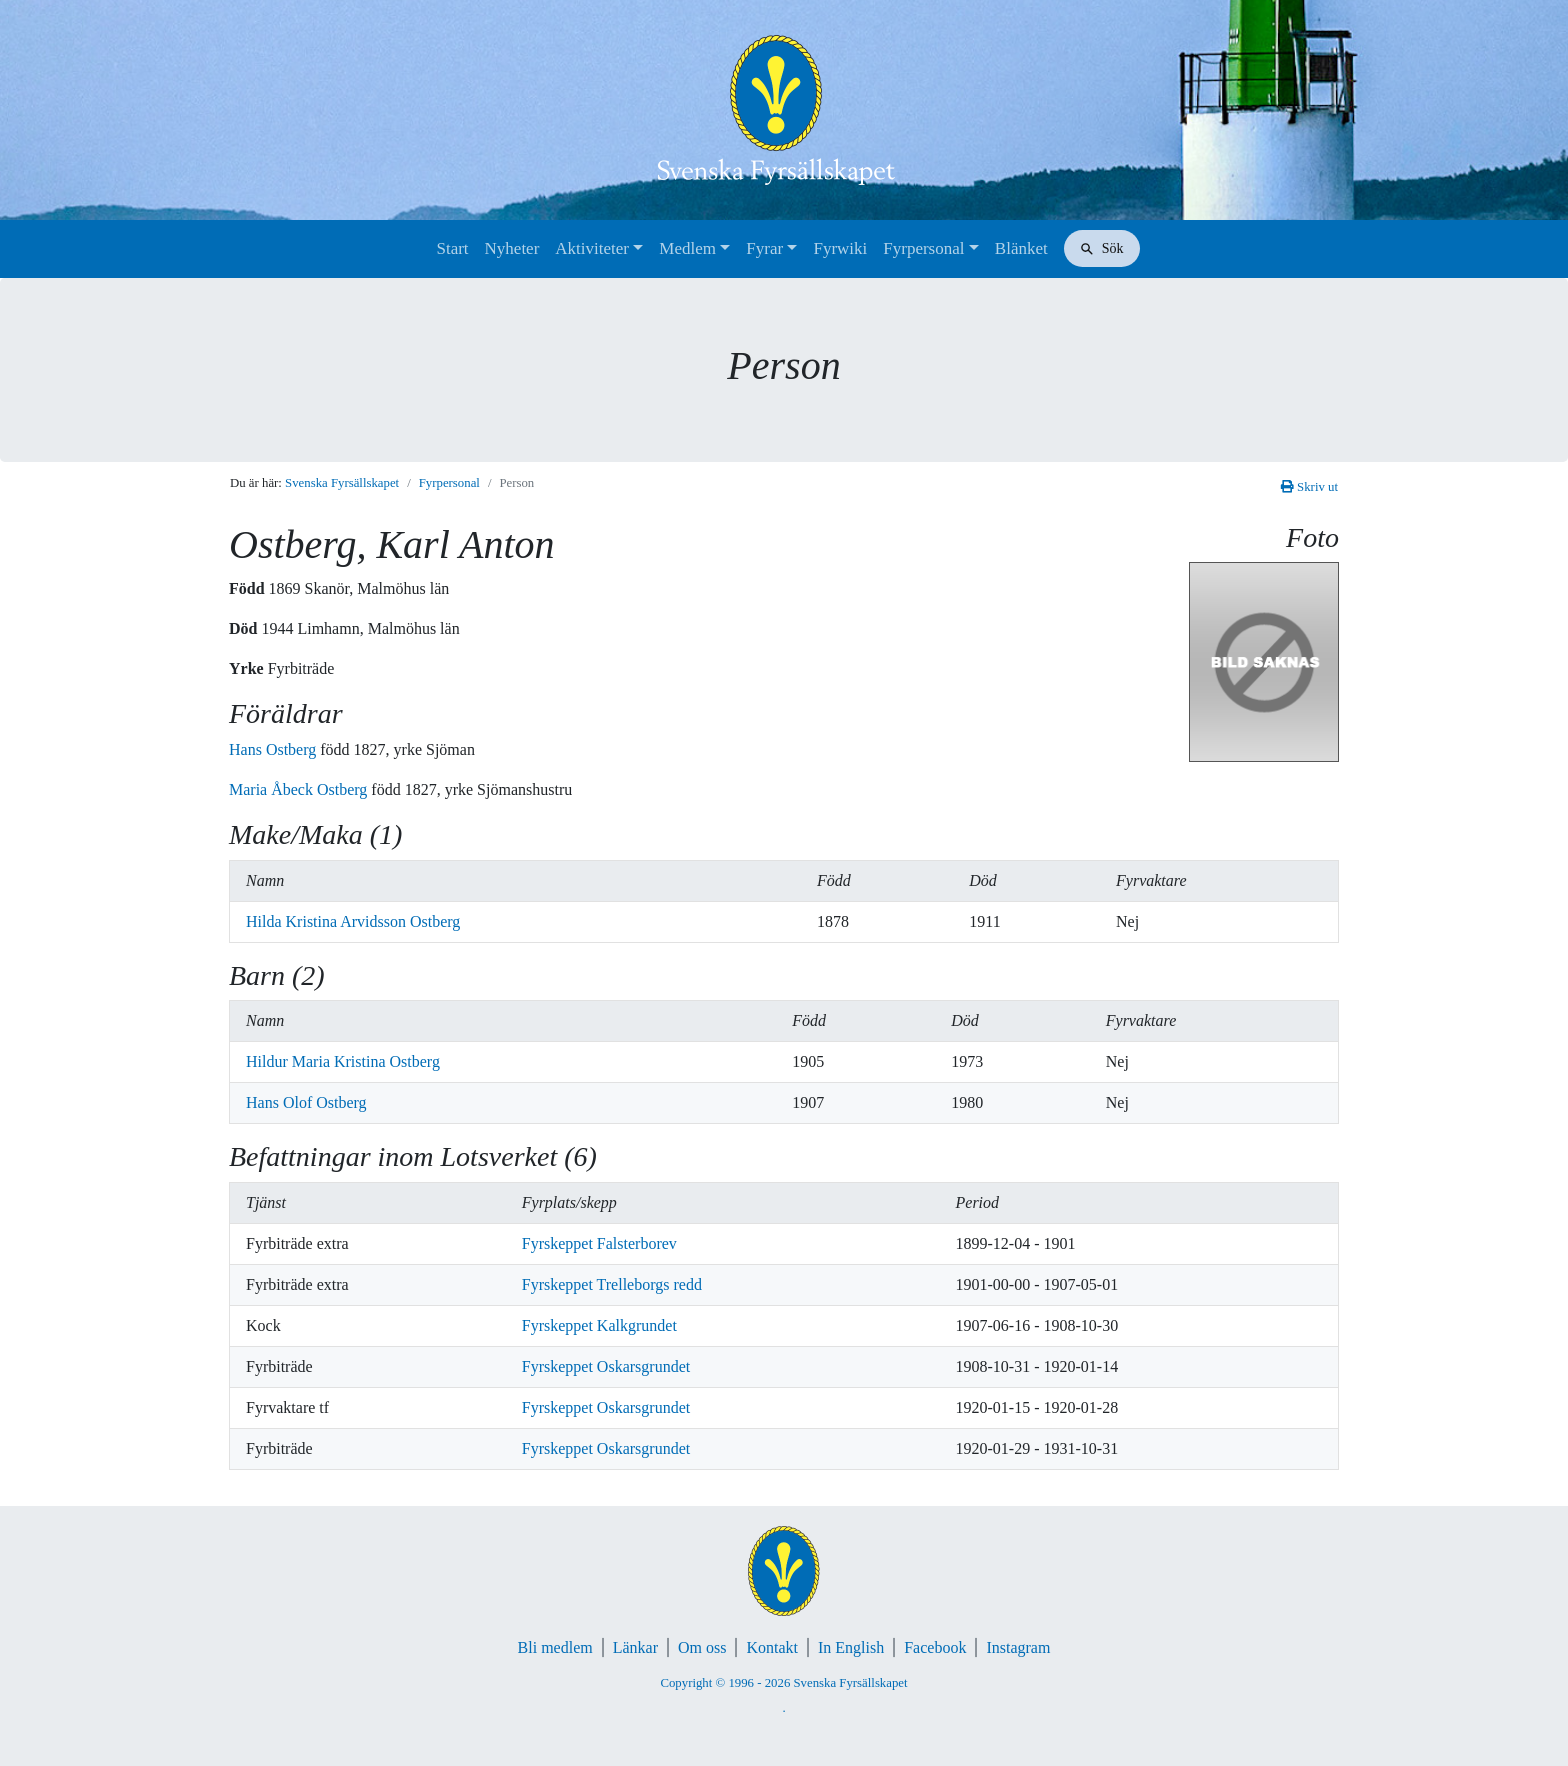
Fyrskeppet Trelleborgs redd (612, 1284)
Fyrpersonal (923, 248)
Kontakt (772, 1647)
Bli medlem (555, 1647)
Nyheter (512, 248)
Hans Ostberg (274, 749)
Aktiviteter (592, 248)
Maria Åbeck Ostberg (300, 789)
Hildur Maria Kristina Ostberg (343, 1061)
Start (452, 248)
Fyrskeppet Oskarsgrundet (606, 1366)
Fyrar (764, 248)
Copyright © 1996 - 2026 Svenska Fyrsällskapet (783, 1683)
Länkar (635, 1647)
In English (851, 1647)
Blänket (1021, 248)
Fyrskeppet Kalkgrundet (599, 1325)
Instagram (1018, 1647)
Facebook (935, 1647)
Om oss (702, 1647)
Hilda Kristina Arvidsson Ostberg (353, 921)
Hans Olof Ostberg (306, 1102)
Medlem (687, 248)
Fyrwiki (840, 248)
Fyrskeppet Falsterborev (599, 1243)
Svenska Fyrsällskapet (342, 483)
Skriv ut (1309, 487)
